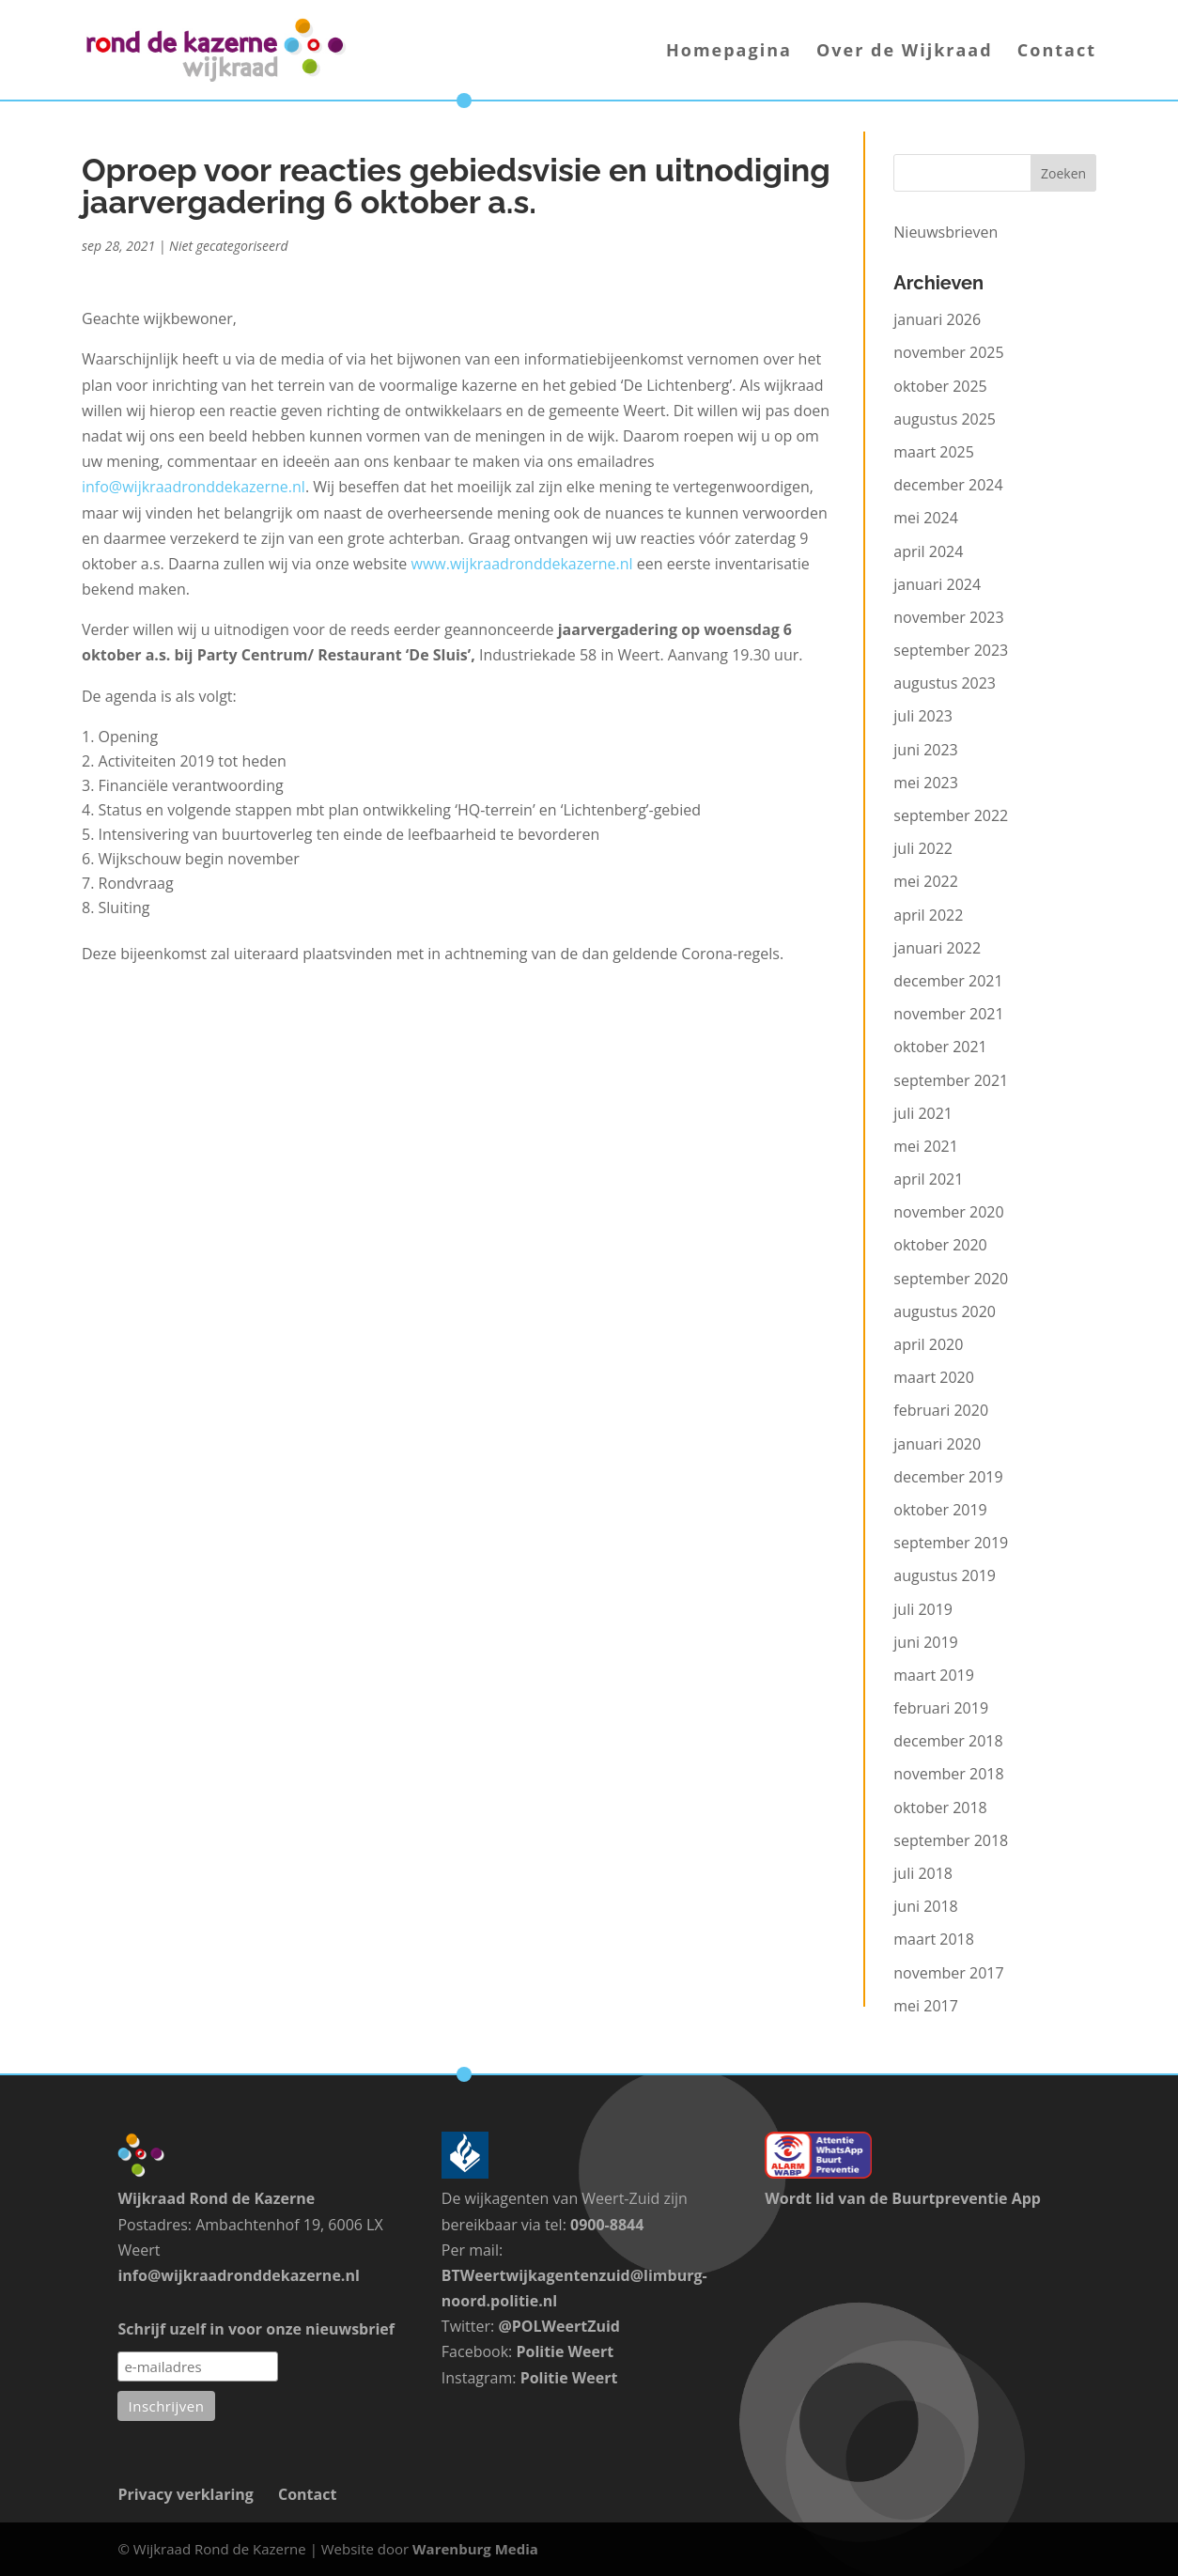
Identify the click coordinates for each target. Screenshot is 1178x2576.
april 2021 (928, 1179)
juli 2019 (923, 1609)
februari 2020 (940, 1410)
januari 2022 (937, 948)
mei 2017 (925, 2005)
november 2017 (948, 1973)
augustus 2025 (944, 419)
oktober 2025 (939, 386)
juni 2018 (925, 1906)
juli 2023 (923, 716)
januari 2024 (937, 584)
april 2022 (928, 915)
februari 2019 (940, 1708)
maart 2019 (933, 1675)
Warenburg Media (475, 2548)
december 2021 (947, 980)
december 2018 (947, 1740)
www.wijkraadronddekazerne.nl (522, 563)
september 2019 (950, 1542)
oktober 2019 (939, 1509)
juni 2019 (925, 1642)
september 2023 (950, 650)
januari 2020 (937, 1444)
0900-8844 (606, 2224)
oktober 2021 (939, 1046)
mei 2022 (925, 881)
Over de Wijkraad (904, 52)
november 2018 (948, 1773)
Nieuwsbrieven (945, 232)
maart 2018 (933, 1939)
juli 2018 (923, 1873)
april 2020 (928, 1344)
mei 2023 (925, 782)
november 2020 (948, 1212)
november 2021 (948, 1013)
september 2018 (950, 1840)
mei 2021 (925, 1146)
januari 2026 (937, 319)
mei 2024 (925, 517)
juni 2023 (925, 749)
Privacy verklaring (185, 2494)
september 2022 (950, 815)
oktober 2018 (939, 1807)
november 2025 (948, 352)
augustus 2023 (944, 683)
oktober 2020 (939, 1244)
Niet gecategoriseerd (228, 246)
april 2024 (928, 551)
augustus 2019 (944, 1575)
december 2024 (947, 484)
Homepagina (729, 52)
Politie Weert (564, 2351)
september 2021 (950, 1080)
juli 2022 (923, 848)
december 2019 (947, 1476)
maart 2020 (933, 1377)
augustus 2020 (944, 1311)
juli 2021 (923, 1113)
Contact (1056, 52)
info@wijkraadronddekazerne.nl (193, 486)
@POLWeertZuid (559, 2326)
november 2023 (948, 617)
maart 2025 (933, 452)
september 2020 (950, 1278)
